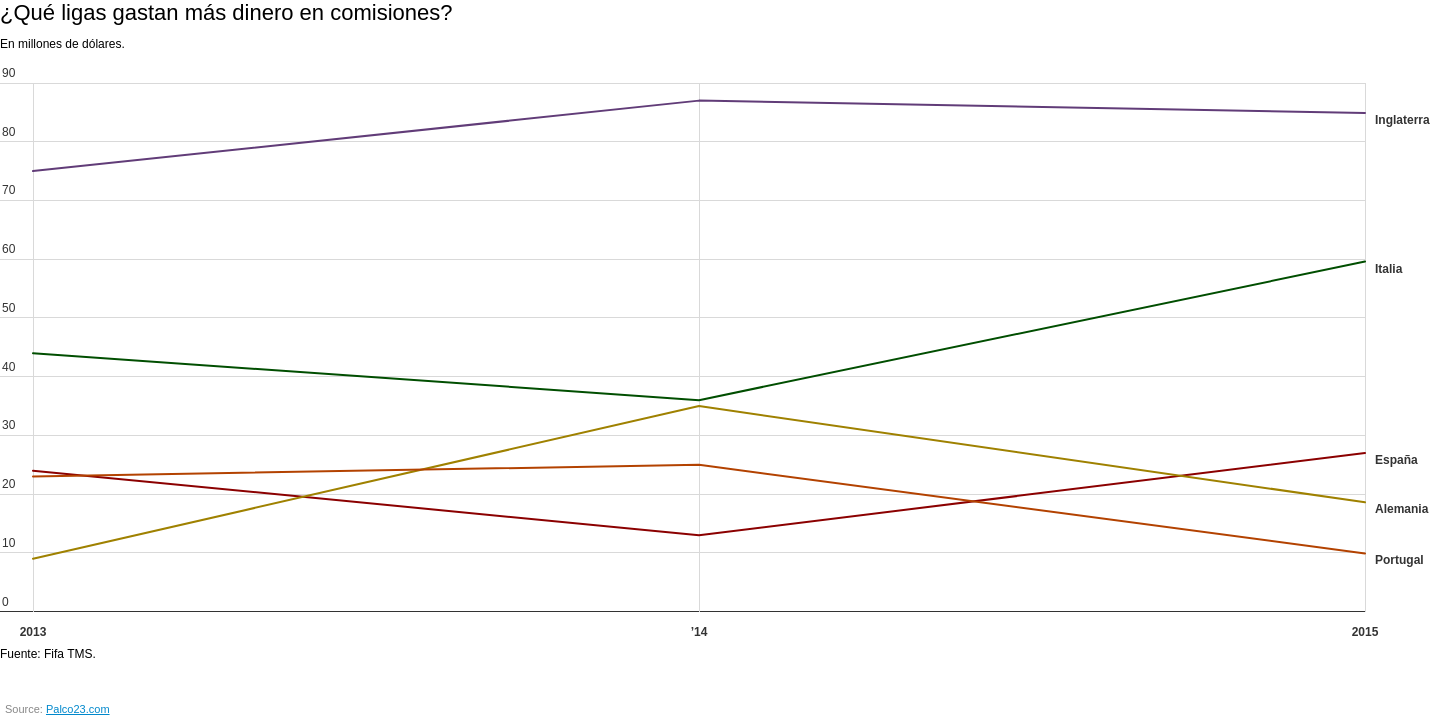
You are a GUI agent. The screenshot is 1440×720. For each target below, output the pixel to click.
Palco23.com (78, 709)
